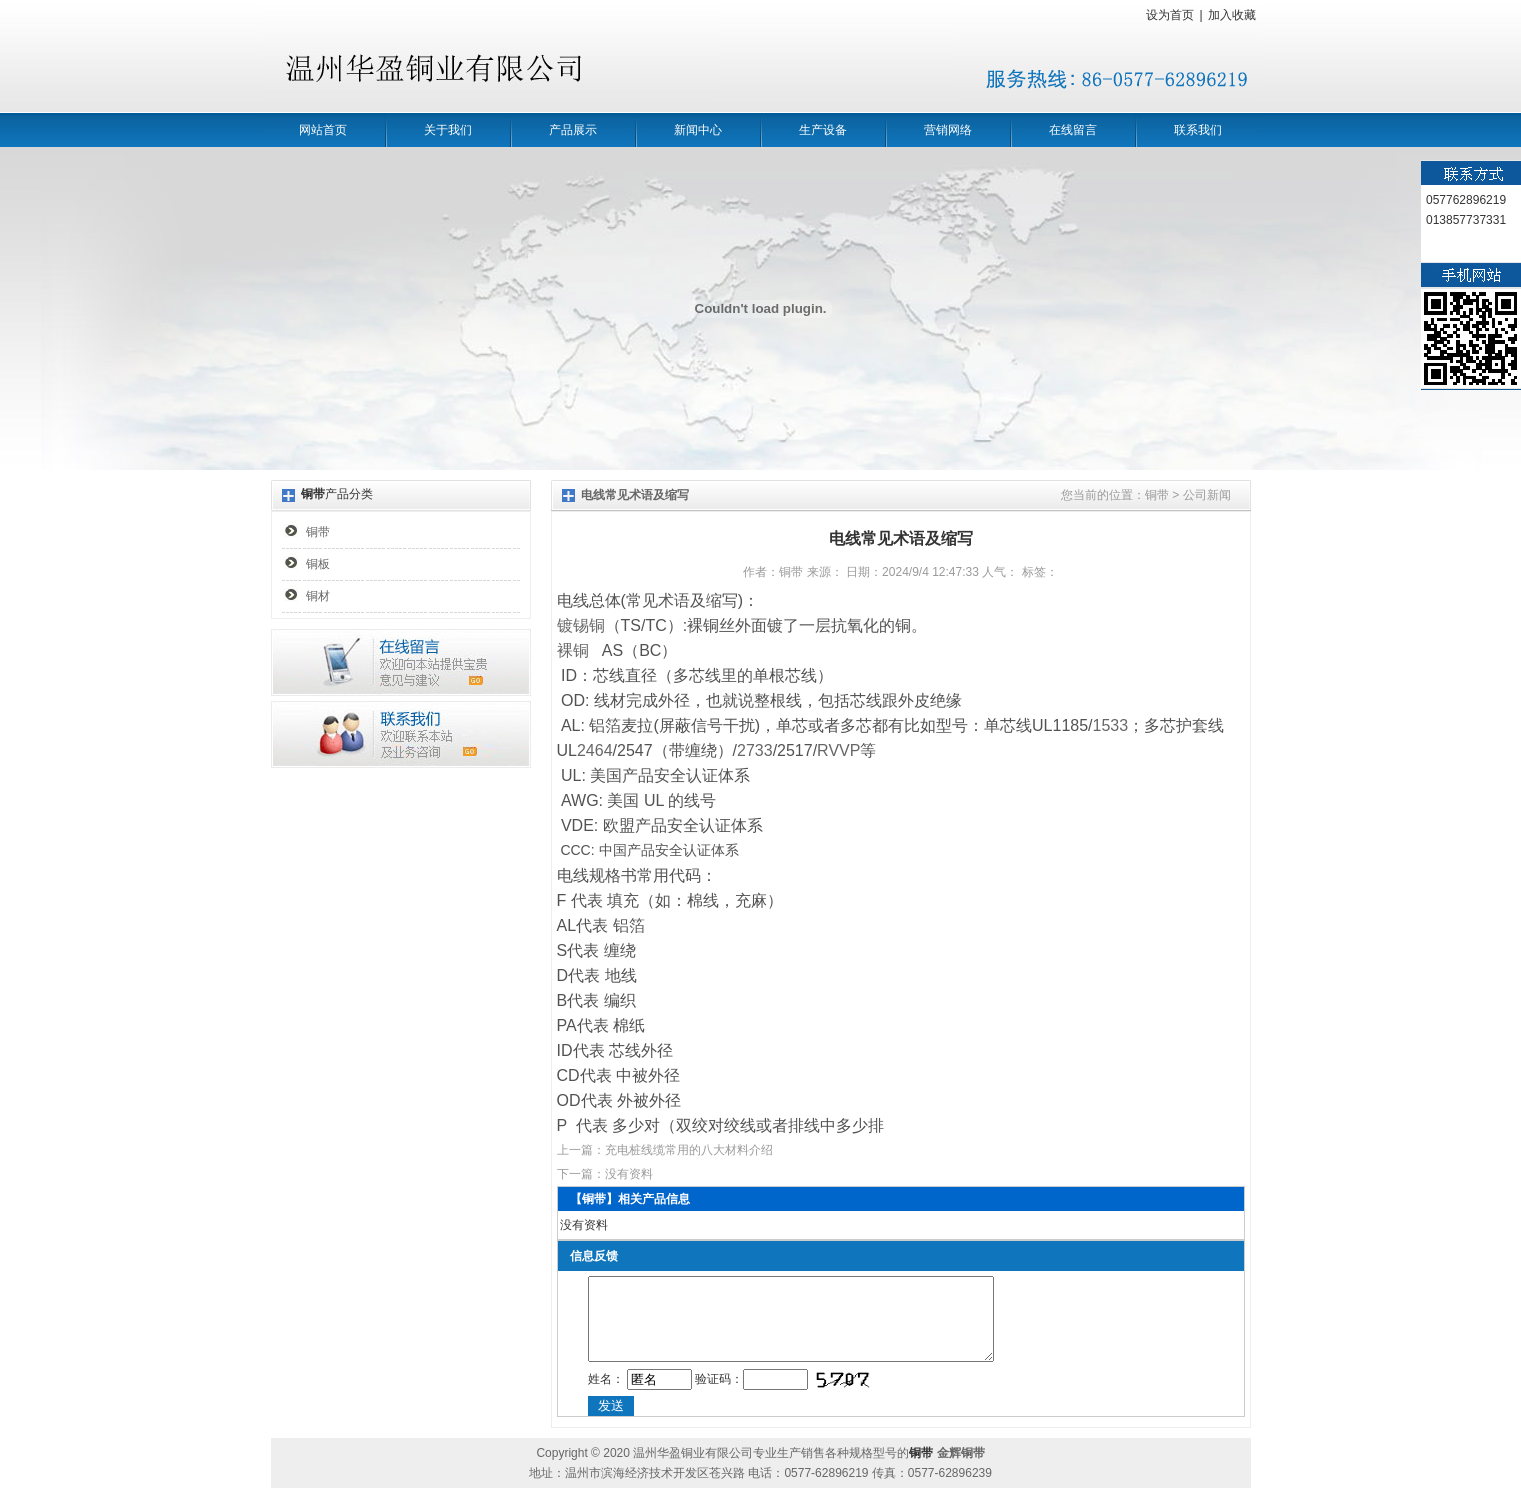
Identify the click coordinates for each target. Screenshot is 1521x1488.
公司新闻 (1207, 495)
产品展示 (573, 130)
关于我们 (448, 130)
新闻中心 (698, 130)
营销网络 (948, 130)
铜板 (318, 564)
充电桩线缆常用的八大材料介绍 (689, 1150)
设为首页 (1170, 15)
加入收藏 (1232, 15)
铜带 (318, 532)
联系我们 (1198, 130)
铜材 (318, 596)
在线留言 (1073, 130)
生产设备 (823, 130)
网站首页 (323, 130)
